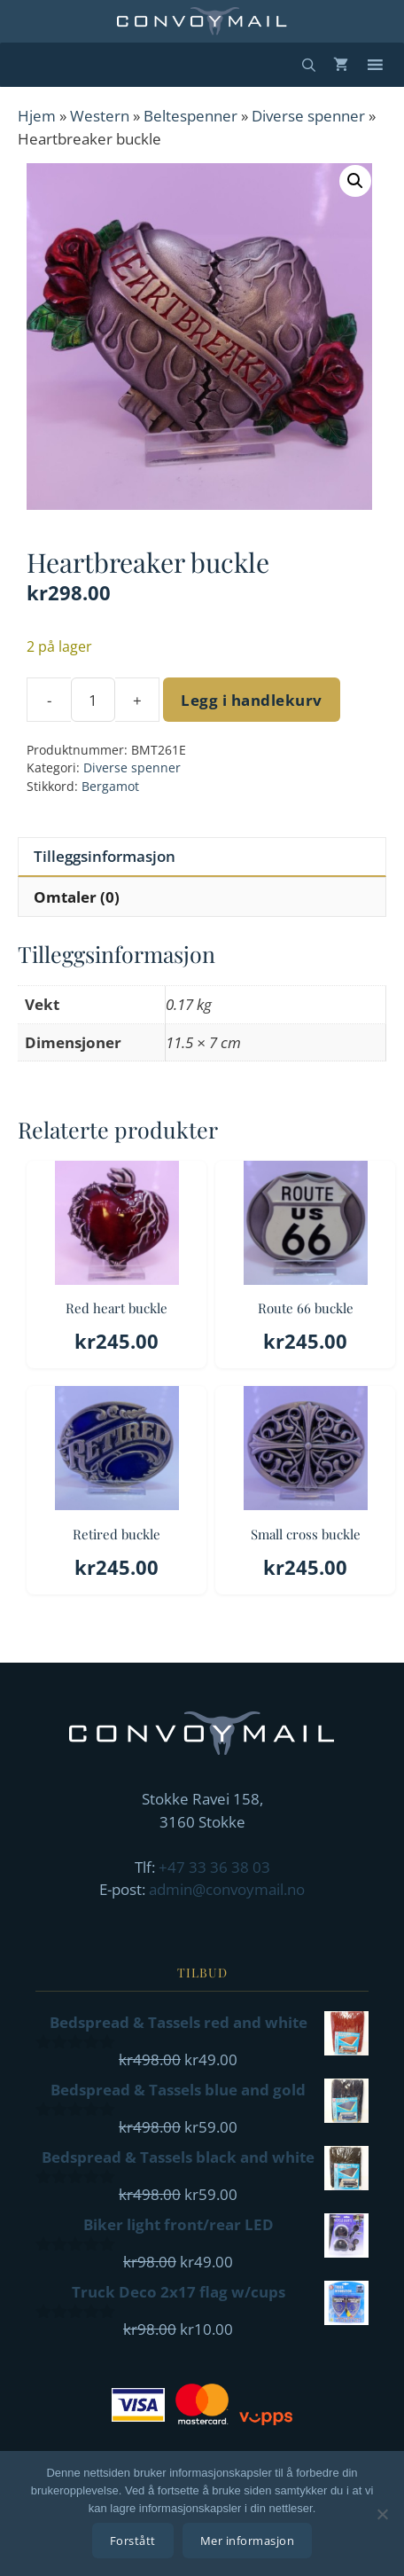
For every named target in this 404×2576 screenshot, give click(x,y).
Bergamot (110, 786)
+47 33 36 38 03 (214, 1867)
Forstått (133, 2541)
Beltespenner (190, 116)
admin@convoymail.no (227, 1889)
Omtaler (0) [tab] (77, 897)
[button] (355, 181)
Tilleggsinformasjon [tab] (104, 856)
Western (99, 116)
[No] (382, 2514)
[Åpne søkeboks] (308, 64)
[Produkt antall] (93, 699)
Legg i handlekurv (251, 700)
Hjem (37, 116)
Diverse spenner (308, 116)
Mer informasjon (247, 2541)
